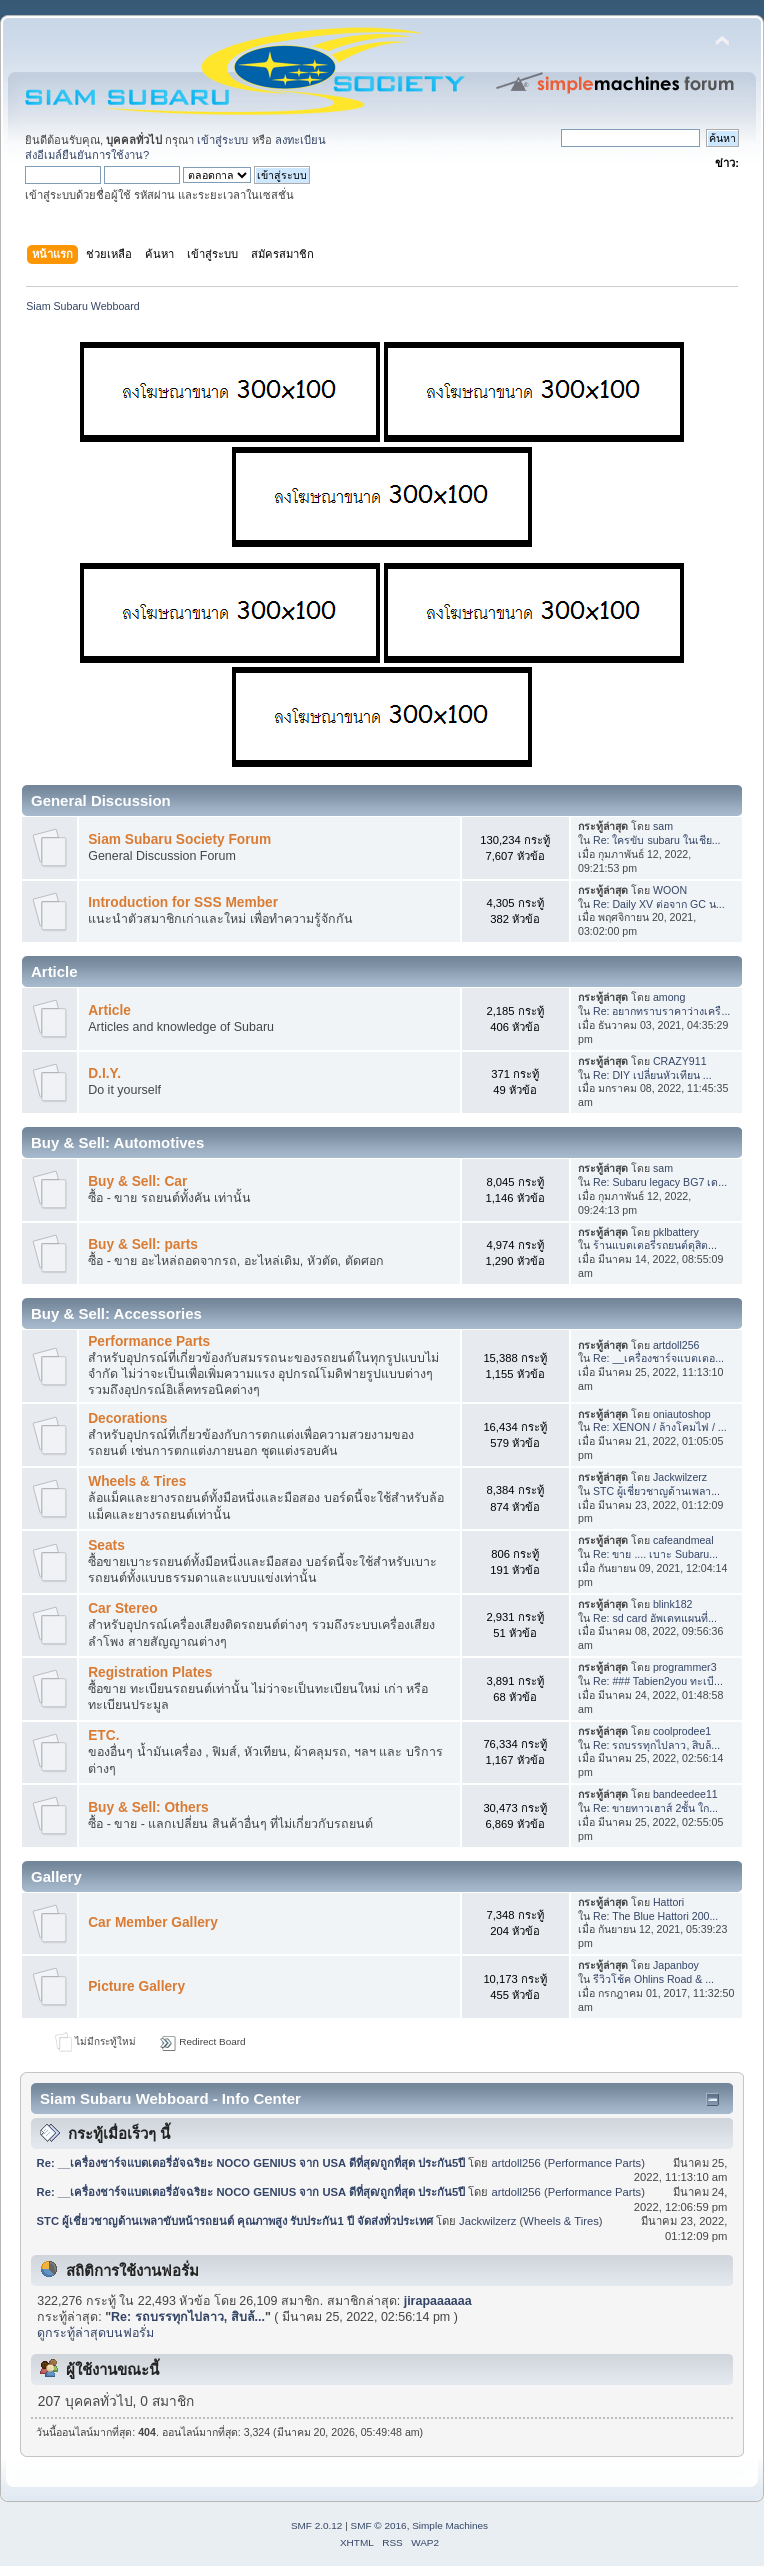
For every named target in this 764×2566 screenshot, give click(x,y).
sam (663, 826)
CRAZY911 (680, 1061)
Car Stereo (122, 1608)
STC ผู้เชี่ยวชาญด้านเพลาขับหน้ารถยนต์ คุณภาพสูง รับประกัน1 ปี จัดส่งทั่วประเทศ (235, 2221)
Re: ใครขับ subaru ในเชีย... (657, 840)
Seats (106, 1545)
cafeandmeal (683, 1540)
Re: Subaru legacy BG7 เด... (660, 1182)
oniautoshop (682, 1414)
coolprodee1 (682, 1731)
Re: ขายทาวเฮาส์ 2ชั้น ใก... (655, 1808)
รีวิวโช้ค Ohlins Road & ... (653, 1979)
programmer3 (685, 1667)
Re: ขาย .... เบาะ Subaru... (655, 1554)
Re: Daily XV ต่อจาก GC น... (659, 904)
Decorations (127, 1418)
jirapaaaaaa (438, 2301)
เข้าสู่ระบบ (222, 140)
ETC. (103, 1735)
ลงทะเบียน (300, 140)
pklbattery (676, 1232)
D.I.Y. (104, 1073)
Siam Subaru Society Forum (179, 839)
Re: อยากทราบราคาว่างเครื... (661, 1011)
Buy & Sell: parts (143, 1244)
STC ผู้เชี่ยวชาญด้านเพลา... (656, 1491)
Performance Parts (149, 1341)
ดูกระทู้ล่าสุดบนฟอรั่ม (95, 2333)
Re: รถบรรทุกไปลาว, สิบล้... (656, 1745)
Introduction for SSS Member (183, 902)
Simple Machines (450, 2525)
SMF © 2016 (379, 2525)
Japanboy (676, 1965)
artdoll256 (676, 1345)
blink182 (672, 1604)
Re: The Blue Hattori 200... (655, 1916)
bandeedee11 (685, 1794)
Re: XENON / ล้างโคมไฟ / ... (660, 1427)
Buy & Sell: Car (137, 1181)
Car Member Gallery (153, 1922)
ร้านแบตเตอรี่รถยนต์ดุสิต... (655, 1245)
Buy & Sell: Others (148, 1807)
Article (109, 1010)
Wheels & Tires (137, 1481)
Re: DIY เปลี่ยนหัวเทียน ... (652, 1075)
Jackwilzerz (680, 1477)
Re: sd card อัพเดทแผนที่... (655, 1618)
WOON (670, 890)
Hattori (668, 1902)
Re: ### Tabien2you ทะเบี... (658, 1681)
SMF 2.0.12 (317, 2525)
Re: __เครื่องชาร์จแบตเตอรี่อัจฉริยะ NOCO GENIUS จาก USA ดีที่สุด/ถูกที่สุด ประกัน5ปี (251, 2163)
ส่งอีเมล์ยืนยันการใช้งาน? (87, 155)
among (669, 997)
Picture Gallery (136, 1986)
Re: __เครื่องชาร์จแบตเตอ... (658, 1358)
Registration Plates (150, 1672)
